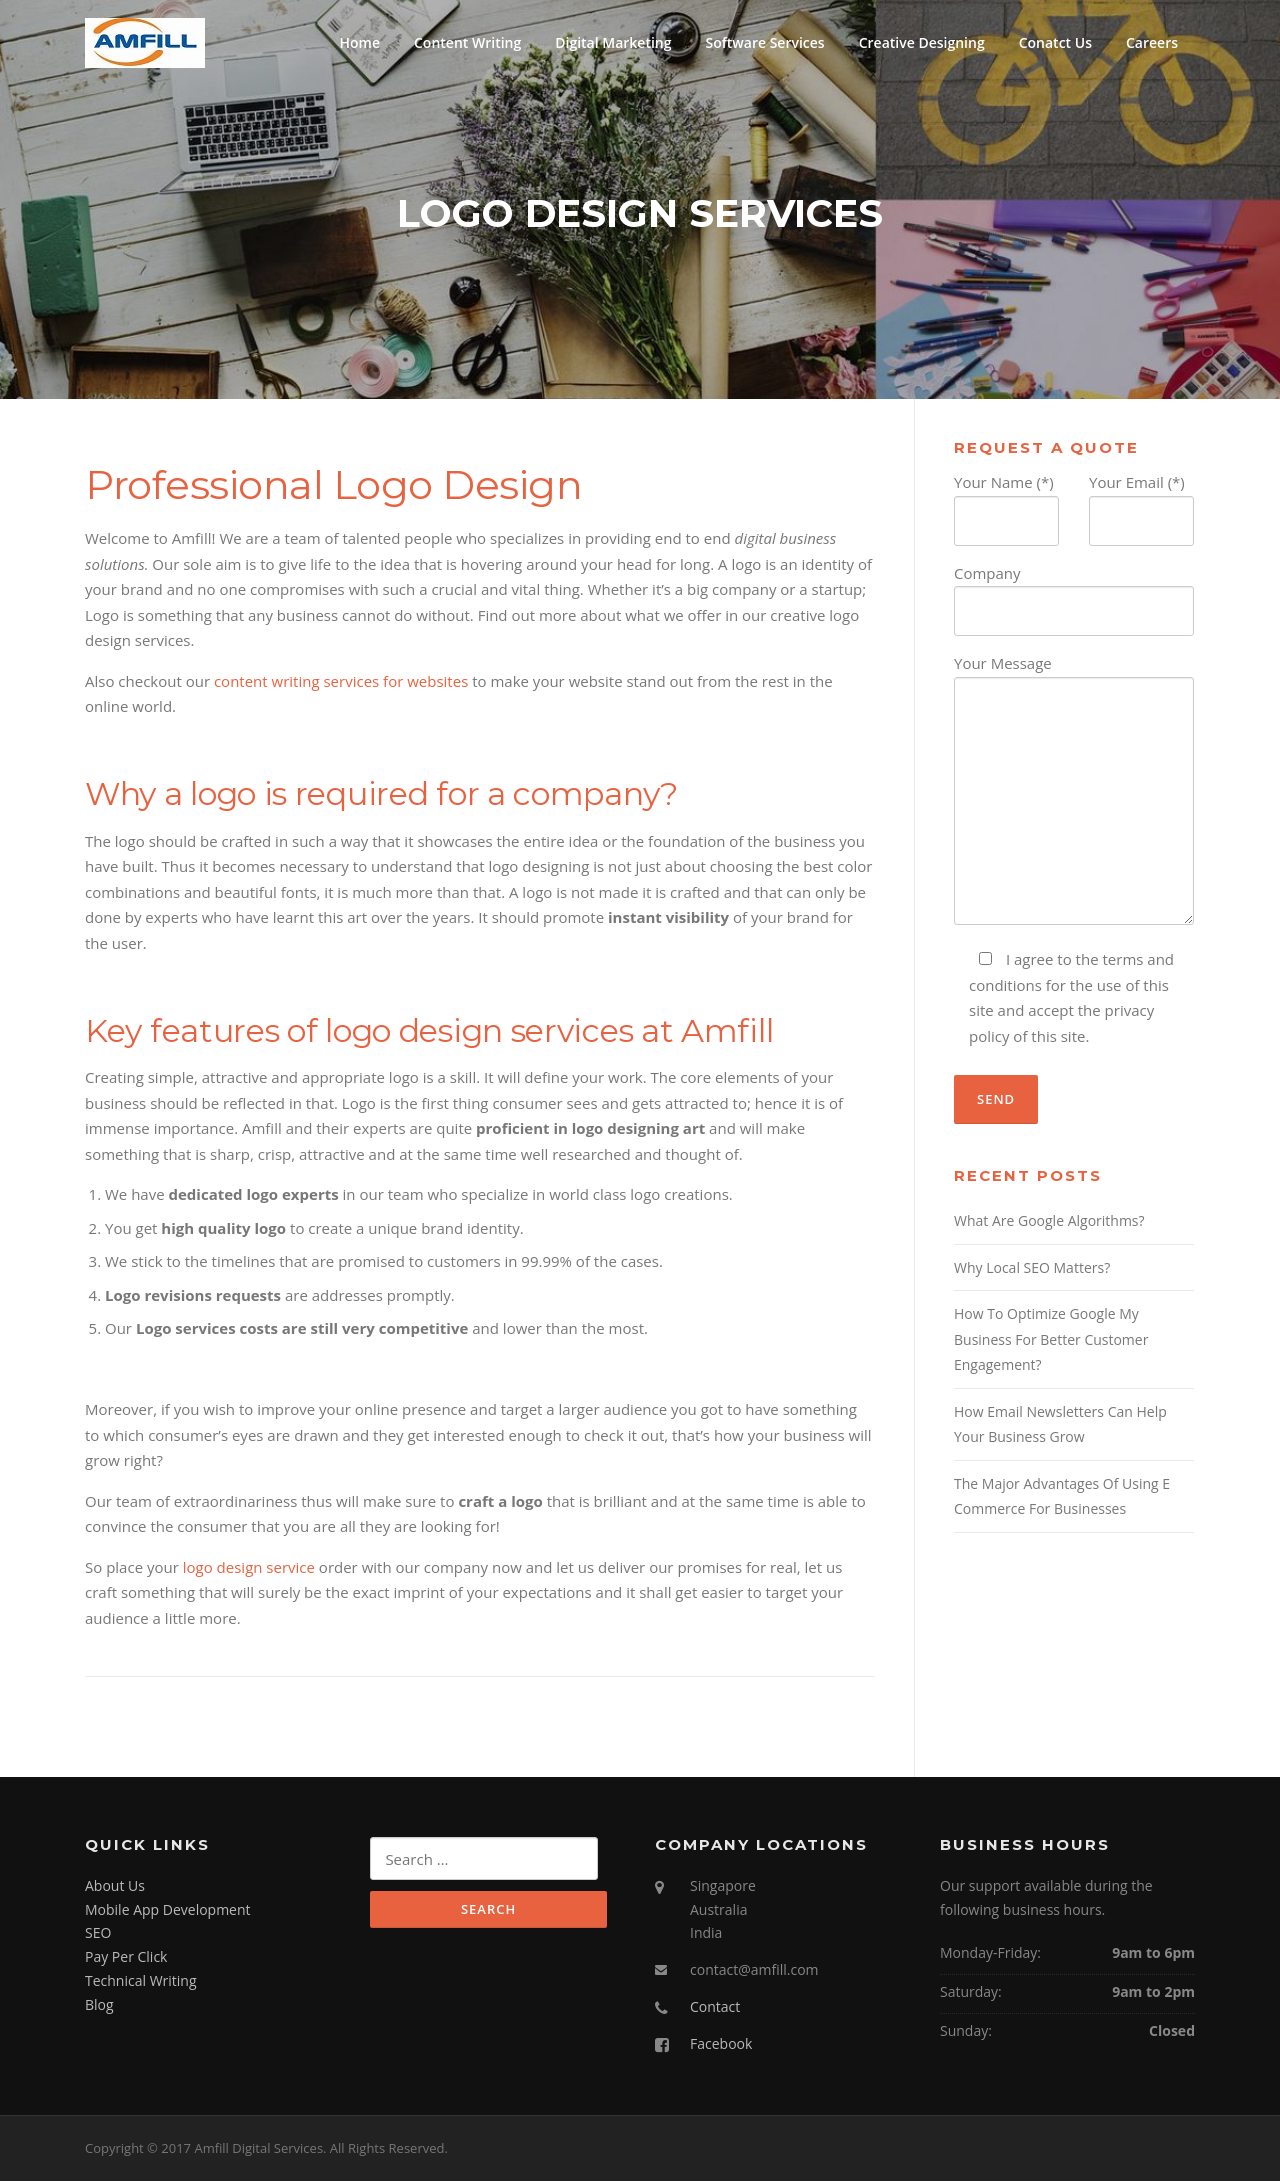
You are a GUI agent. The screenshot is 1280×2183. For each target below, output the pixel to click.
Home (359, 42)
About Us (115, 1887)
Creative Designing (922, 42)
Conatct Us (1055, 42)
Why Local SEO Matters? (1032, 1269)
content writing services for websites (341, 683)
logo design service (249, 1569)
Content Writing (467, 42)
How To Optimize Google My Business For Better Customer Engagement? (1051, 1342)
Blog (99, 2006)
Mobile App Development (168, 1911)
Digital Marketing (613, 42)
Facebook (721, 2045)
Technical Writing (141, 1982)
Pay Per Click (126, 1959)
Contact (715, 2008)
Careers (1152, 42)
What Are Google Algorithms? (1049, 1223)
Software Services (765, 42)
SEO (98, 1935)
